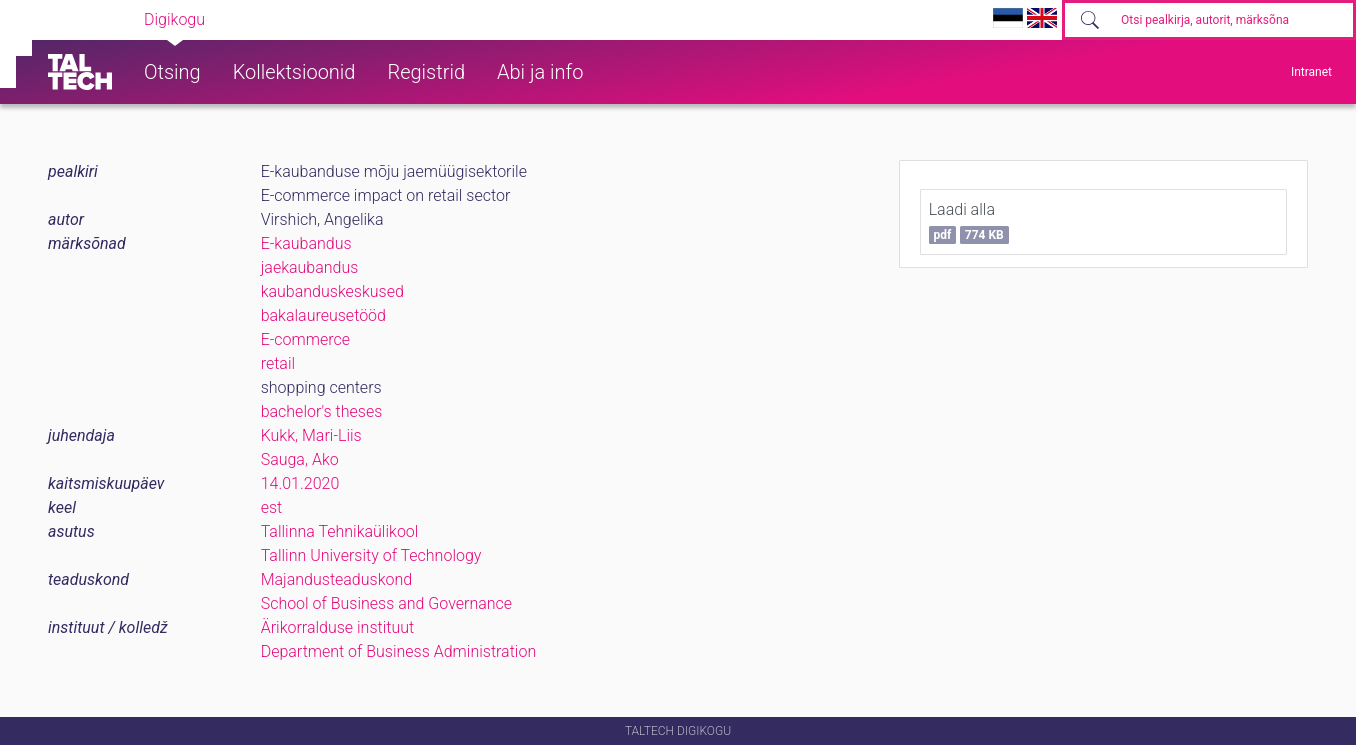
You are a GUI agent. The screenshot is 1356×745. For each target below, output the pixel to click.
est (272, 507)
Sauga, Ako (300, 459)
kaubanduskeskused (332, 291)
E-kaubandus (306, 243)
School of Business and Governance (386, 603)
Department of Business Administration (399, 651)
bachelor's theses (322, 411)
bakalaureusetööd (323, 315)
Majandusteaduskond (336, 579)
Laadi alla (969, 222)
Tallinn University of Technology (371, 555)
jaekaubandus (310, 267)
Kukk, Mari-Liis (311, 435)
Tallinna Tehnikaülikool (340, 531)
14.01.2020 (300, 483)
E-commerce (305, 339)
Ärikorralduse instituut (337, 627)
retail (278, 363)
